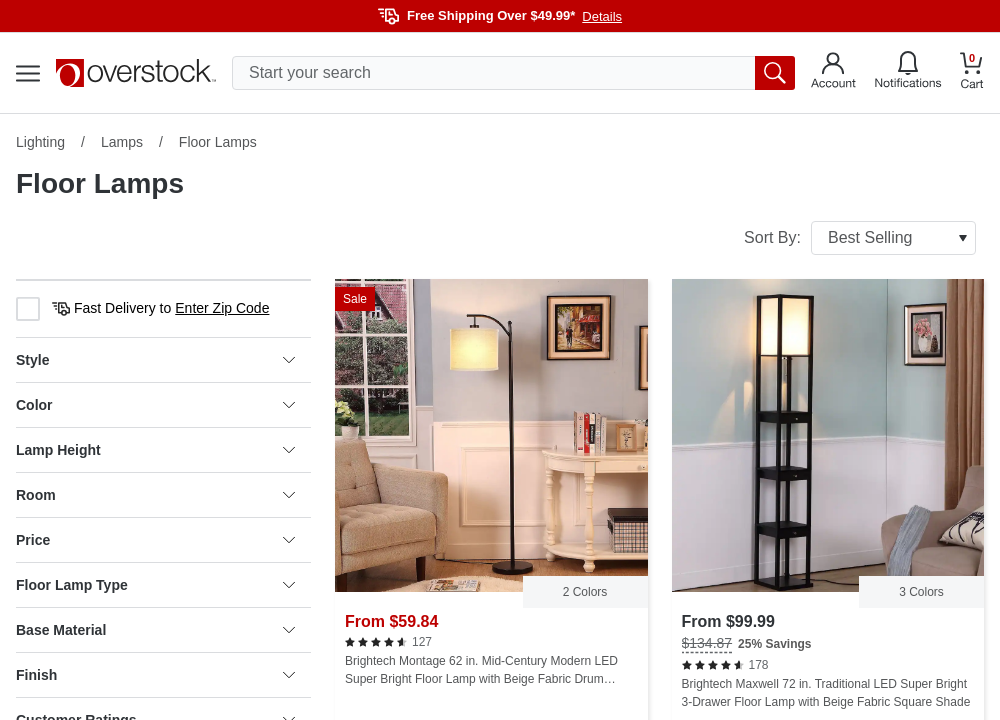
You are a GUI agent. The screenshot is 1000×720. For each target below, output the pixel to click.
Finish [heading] (155, 675)
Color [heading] (155, 405)
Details (602, 16)
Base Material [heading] (155, 630)
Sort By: (860, 238)
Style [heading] (155, 360)
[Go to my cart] (972, 73)
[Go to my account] (833, 73)
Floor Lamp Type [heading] (155, 585)
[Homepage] (136, 73)
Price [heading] (155, 540)
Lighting (40, 142)
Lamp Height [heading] (155, 450)
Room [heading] (155, 495)
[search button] (775, 73)
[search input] (513, 73)
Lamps (122, 142)
